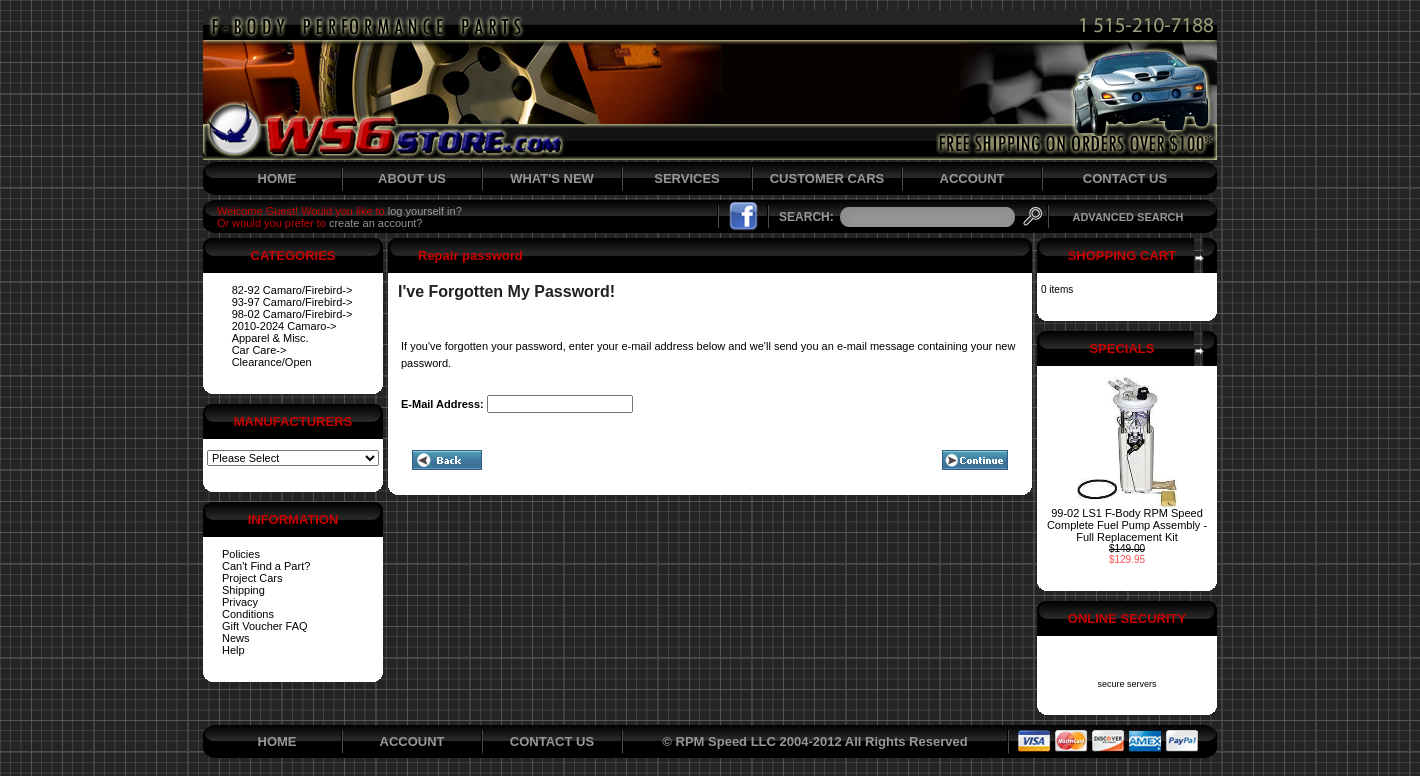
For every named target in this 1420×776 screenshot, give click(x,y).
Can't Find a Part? (266, 566)
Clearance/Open (272, 362)
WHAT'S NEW (552, 178)
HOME (277, 178)
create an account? (376, 223)
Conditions (248, 614)
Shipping (243, 590)
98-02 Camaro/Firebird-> (292, 314)
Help (233, 650)
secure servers (1126, 684)
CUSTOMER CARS (827, 178)
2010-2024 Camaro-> (284, 326)
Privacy (240, 602)
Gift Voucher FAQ (265, 626)
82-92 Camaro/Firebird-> (292, 290)
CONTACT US (1125, 178)
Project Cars (252, 578)
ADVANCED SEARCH (1127, 217)
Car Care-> (259, 350)
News (236, 638)
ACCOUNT (972, 178)
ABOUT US (412, 178)
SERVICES (687, 178)
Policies (241, 554)
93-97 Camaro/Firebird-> (292, 302)
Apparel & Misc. (270, 338)
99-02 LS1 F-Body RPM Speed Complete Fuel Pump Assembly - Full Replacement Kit (1127, 525)
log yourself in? (425, 211)
